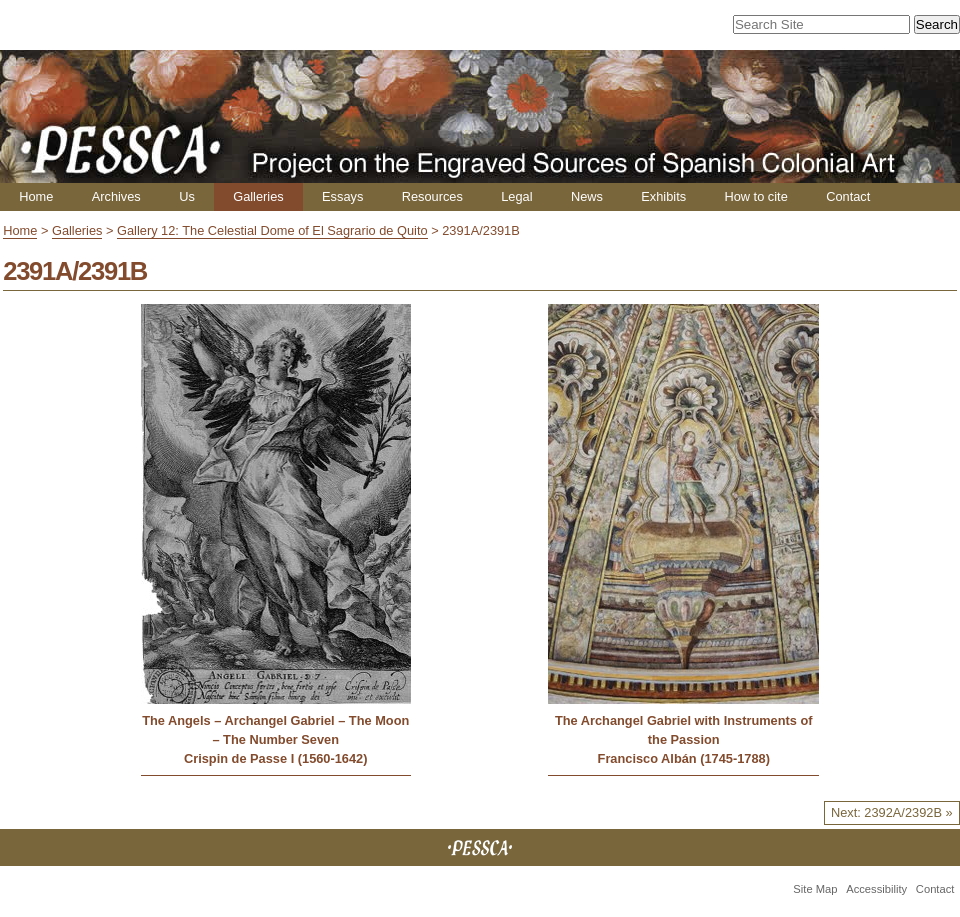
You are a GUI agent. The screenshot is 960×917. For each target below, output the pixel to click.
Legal (516, 196)
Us (187, 196)
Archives (116, 196)
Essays (342, 196)
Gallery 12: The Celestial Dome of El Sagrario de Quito (272, 230)
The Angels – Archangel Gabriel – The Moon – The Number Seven (275, 730)
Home (36, 196)
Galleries (258, 196)
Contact (848, 196)
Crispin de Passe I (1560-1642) (276, 758)
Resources (432, 196)
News (587, 196)
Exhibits (663, 196)
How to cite (755, 196)
